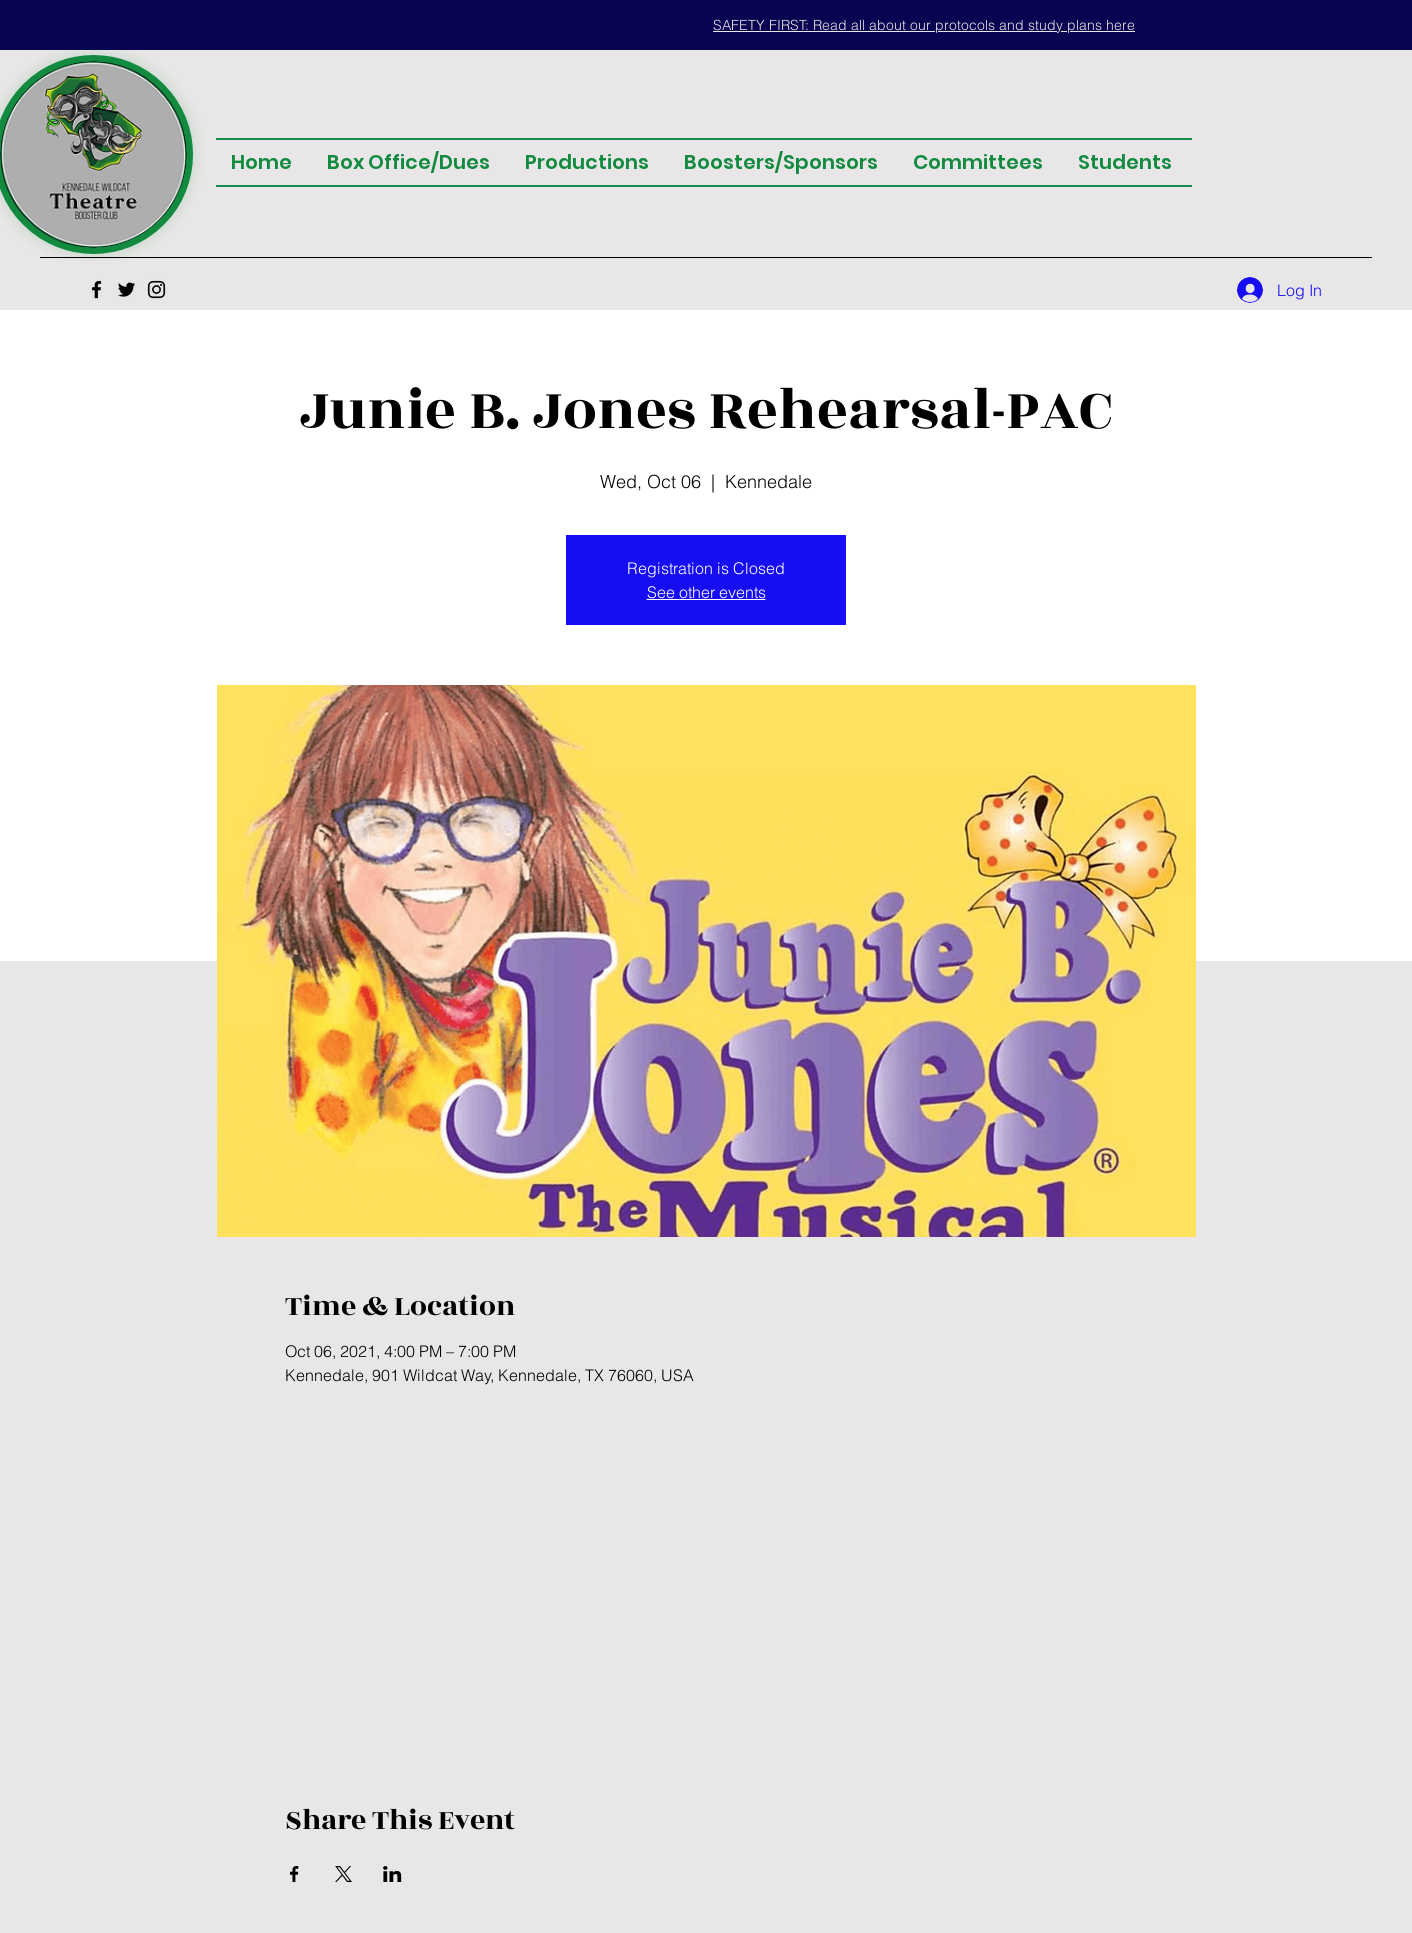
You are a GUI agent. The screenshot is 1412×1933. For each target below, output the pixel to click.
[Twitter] (126, 289)
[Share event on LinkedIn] (392, 1874)
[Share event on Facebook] (294, 1874)
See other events (706, 592)
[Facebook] (96, 289)
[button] (924, 25)
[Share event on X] (343, 1874)
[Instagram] (156, 289)
